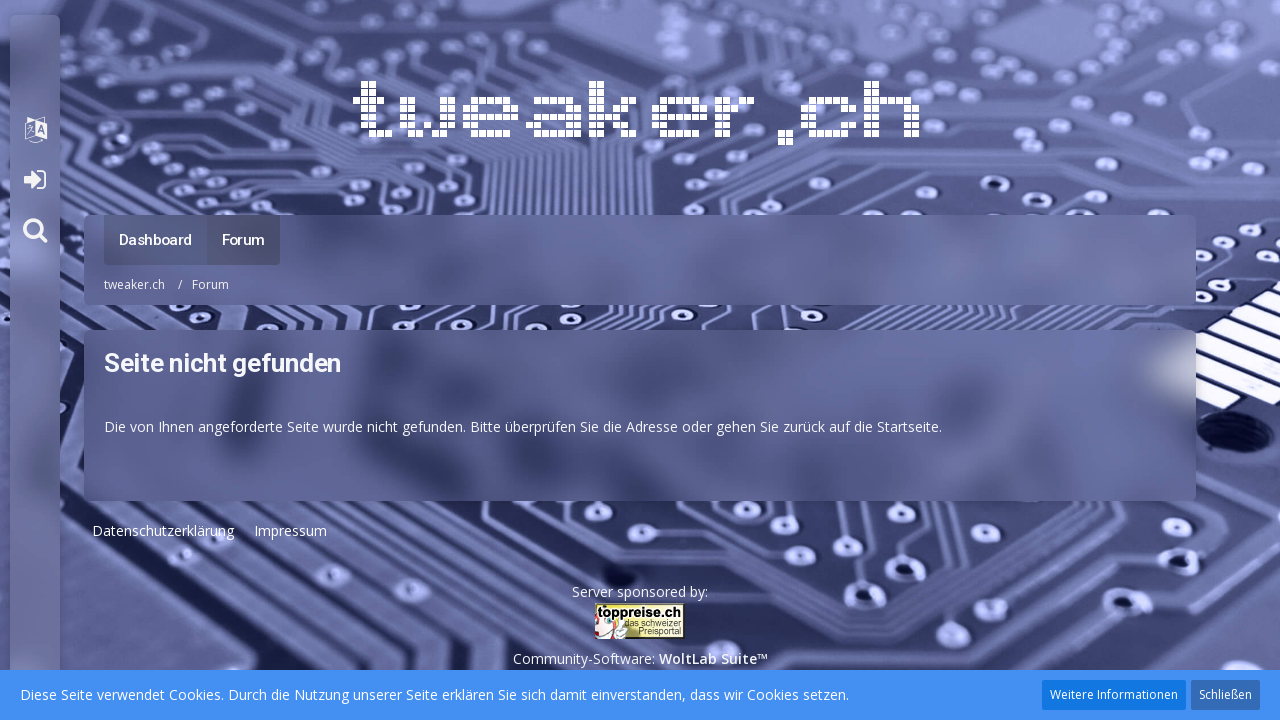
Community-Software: (640, 658)
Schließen (1225, 694)
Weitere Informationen (1114, 694)
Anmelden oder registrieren (34, 180)
